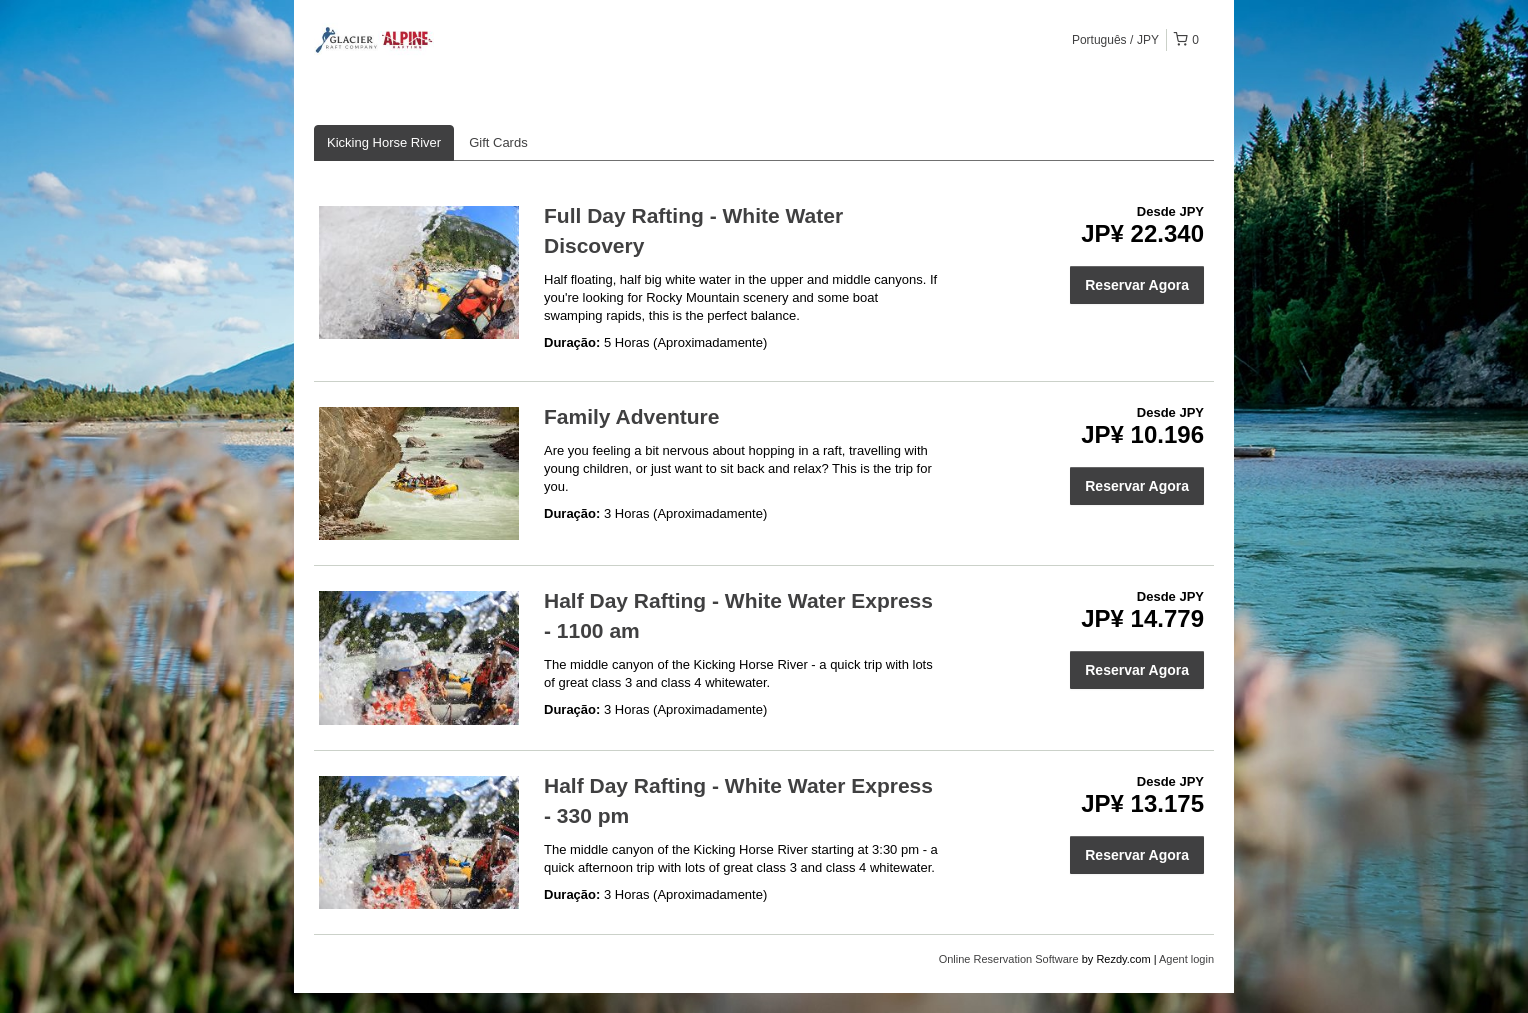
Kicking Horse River (384, 142)
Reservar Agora (1137, 285)
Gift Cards (498, 142)
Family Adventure (631, 416)
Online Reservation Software (1009, 959)
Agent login (1186, 959)
